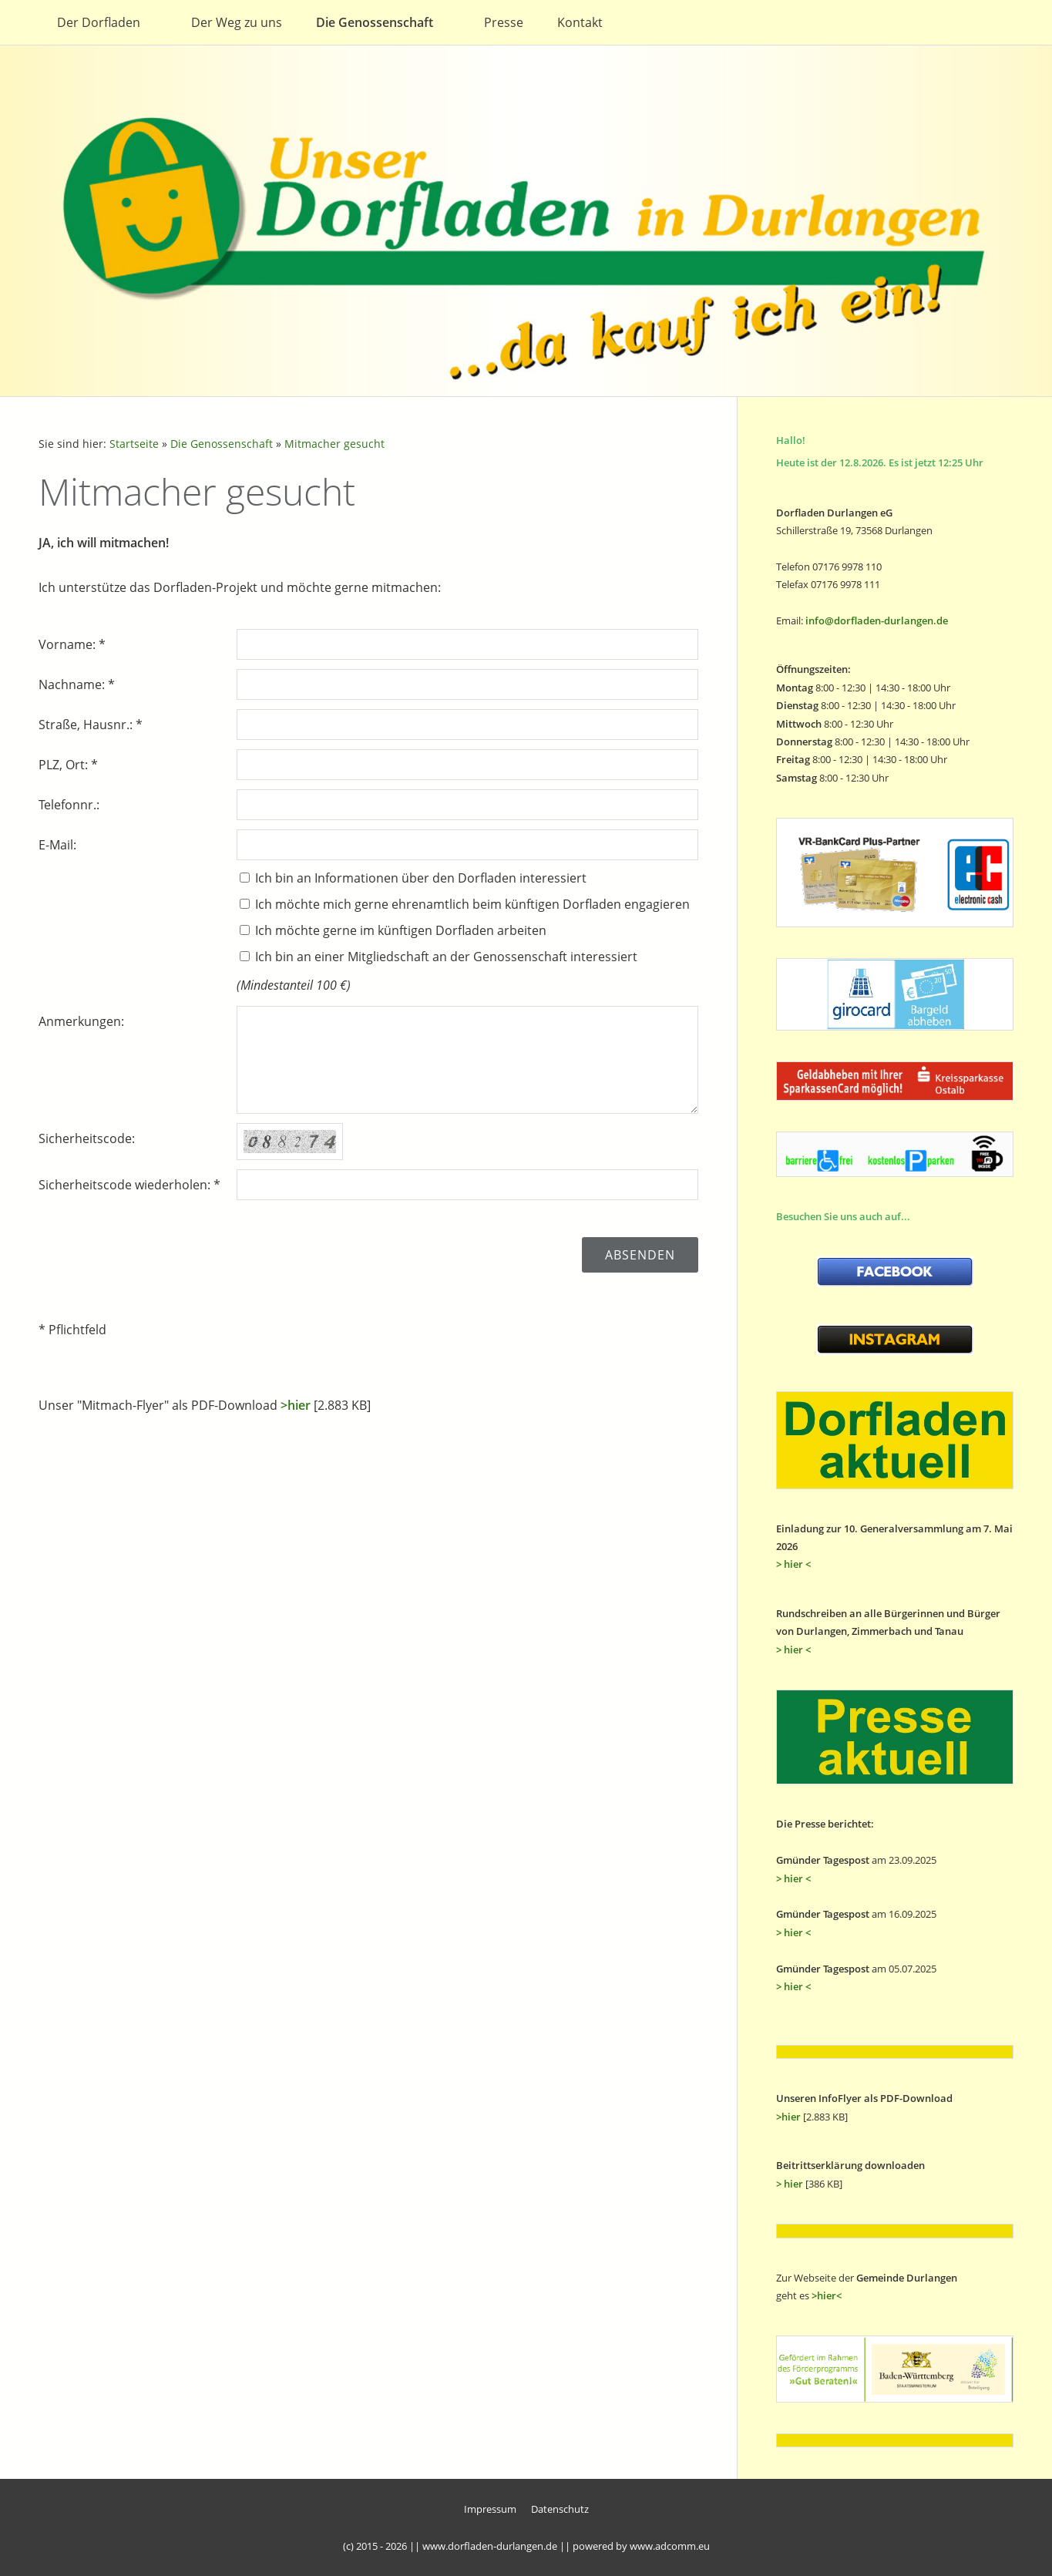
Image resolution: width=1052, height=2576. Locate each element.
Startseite (134, 443)
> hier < (793, 1564)
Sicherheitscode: (87, 1138)
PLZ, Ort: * (68, 764)
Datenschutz (560, 2509)
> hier (789, 2184)
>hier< (827, 2295)
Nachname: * (77, 684)
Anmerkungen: (81, 1021)
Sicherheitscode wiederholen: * (129, 1184)
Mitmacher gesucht (334, 443)
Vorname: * (72, 644)
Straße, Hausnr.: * (91, 724)
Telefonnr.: (69, 804)
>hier (296, 1405)
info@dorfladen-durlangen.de (876, 620)
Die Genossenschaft (221, 443)
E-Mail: (57, 844)
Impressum (490, 2509)
